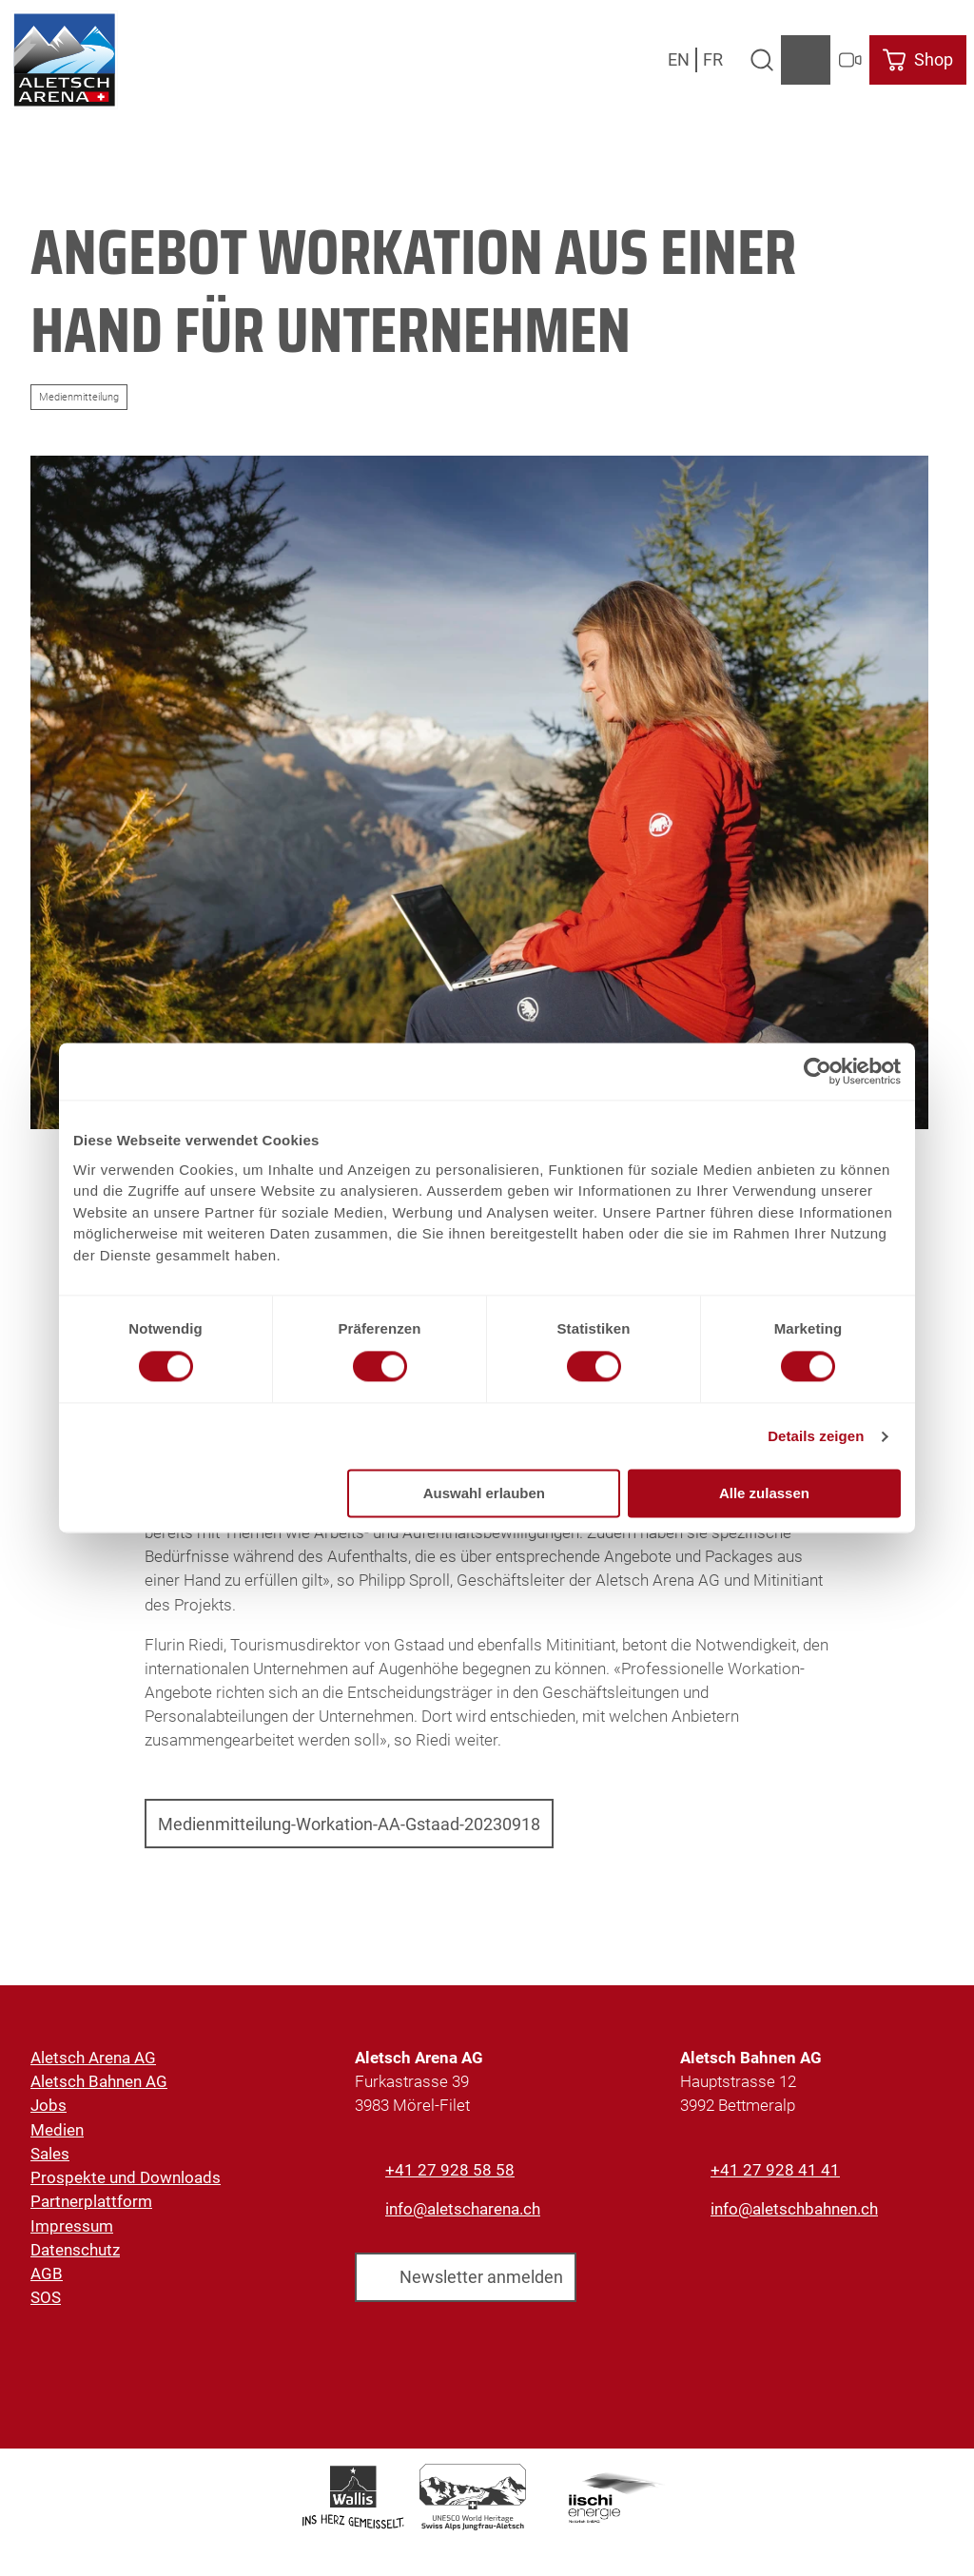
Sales (49, 2153)
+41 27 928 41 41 (775, 2169)
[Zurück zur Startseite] (64, 60)
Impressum (71, 2225)
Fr (713, 59)
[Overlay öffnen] (761, 60)
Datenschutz (75, 2249)
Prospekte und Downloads (125, 2178)
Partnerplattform (91, 2202)
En (679, 59)
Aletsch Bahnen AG (98, 2082)
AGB (46, 2273)
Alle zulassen (764, 1494)
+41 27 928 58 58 (450, 2169)
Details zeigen (816, 1436)
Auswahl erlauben (484, 1494)
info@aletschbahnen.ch (794, 2208)
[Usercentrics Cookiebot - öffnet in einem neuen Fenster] (817, 1071)
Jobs (48, 2106)
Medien (57, 2129)
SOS (45, 2298)
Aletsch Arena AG (93, 2057)
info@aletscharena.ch (462, 2208)
